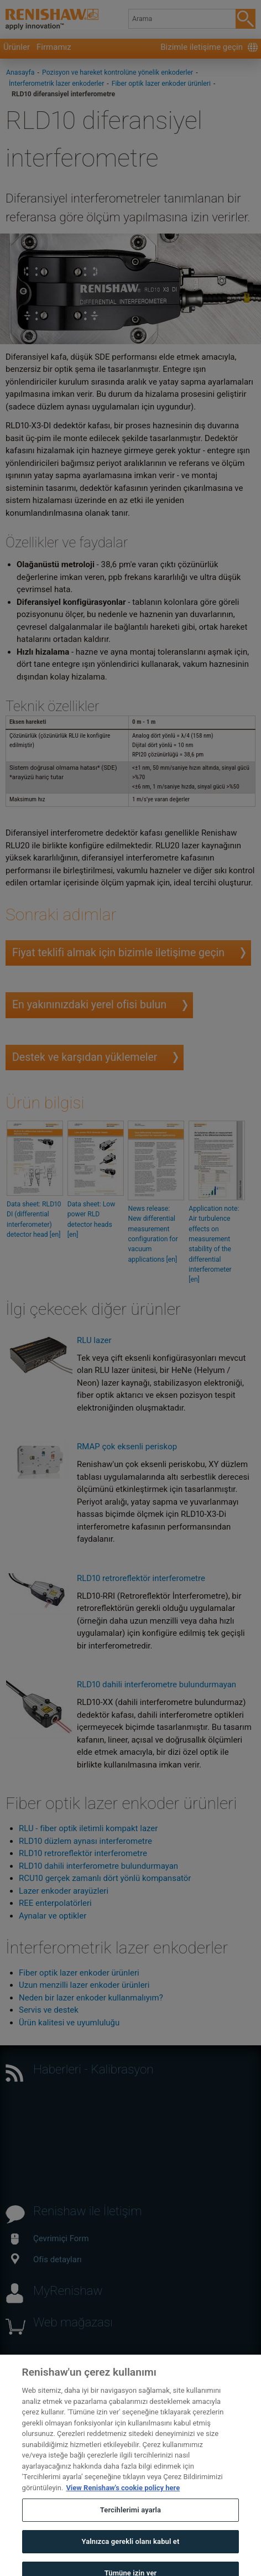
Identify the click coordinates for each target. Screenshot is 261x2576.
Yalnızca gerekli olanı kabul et (130, 2549)
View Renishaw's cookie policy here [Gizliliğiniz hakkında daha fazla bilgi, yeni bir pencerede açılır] (123, 2495)
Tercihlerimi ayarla (130, 2518)
